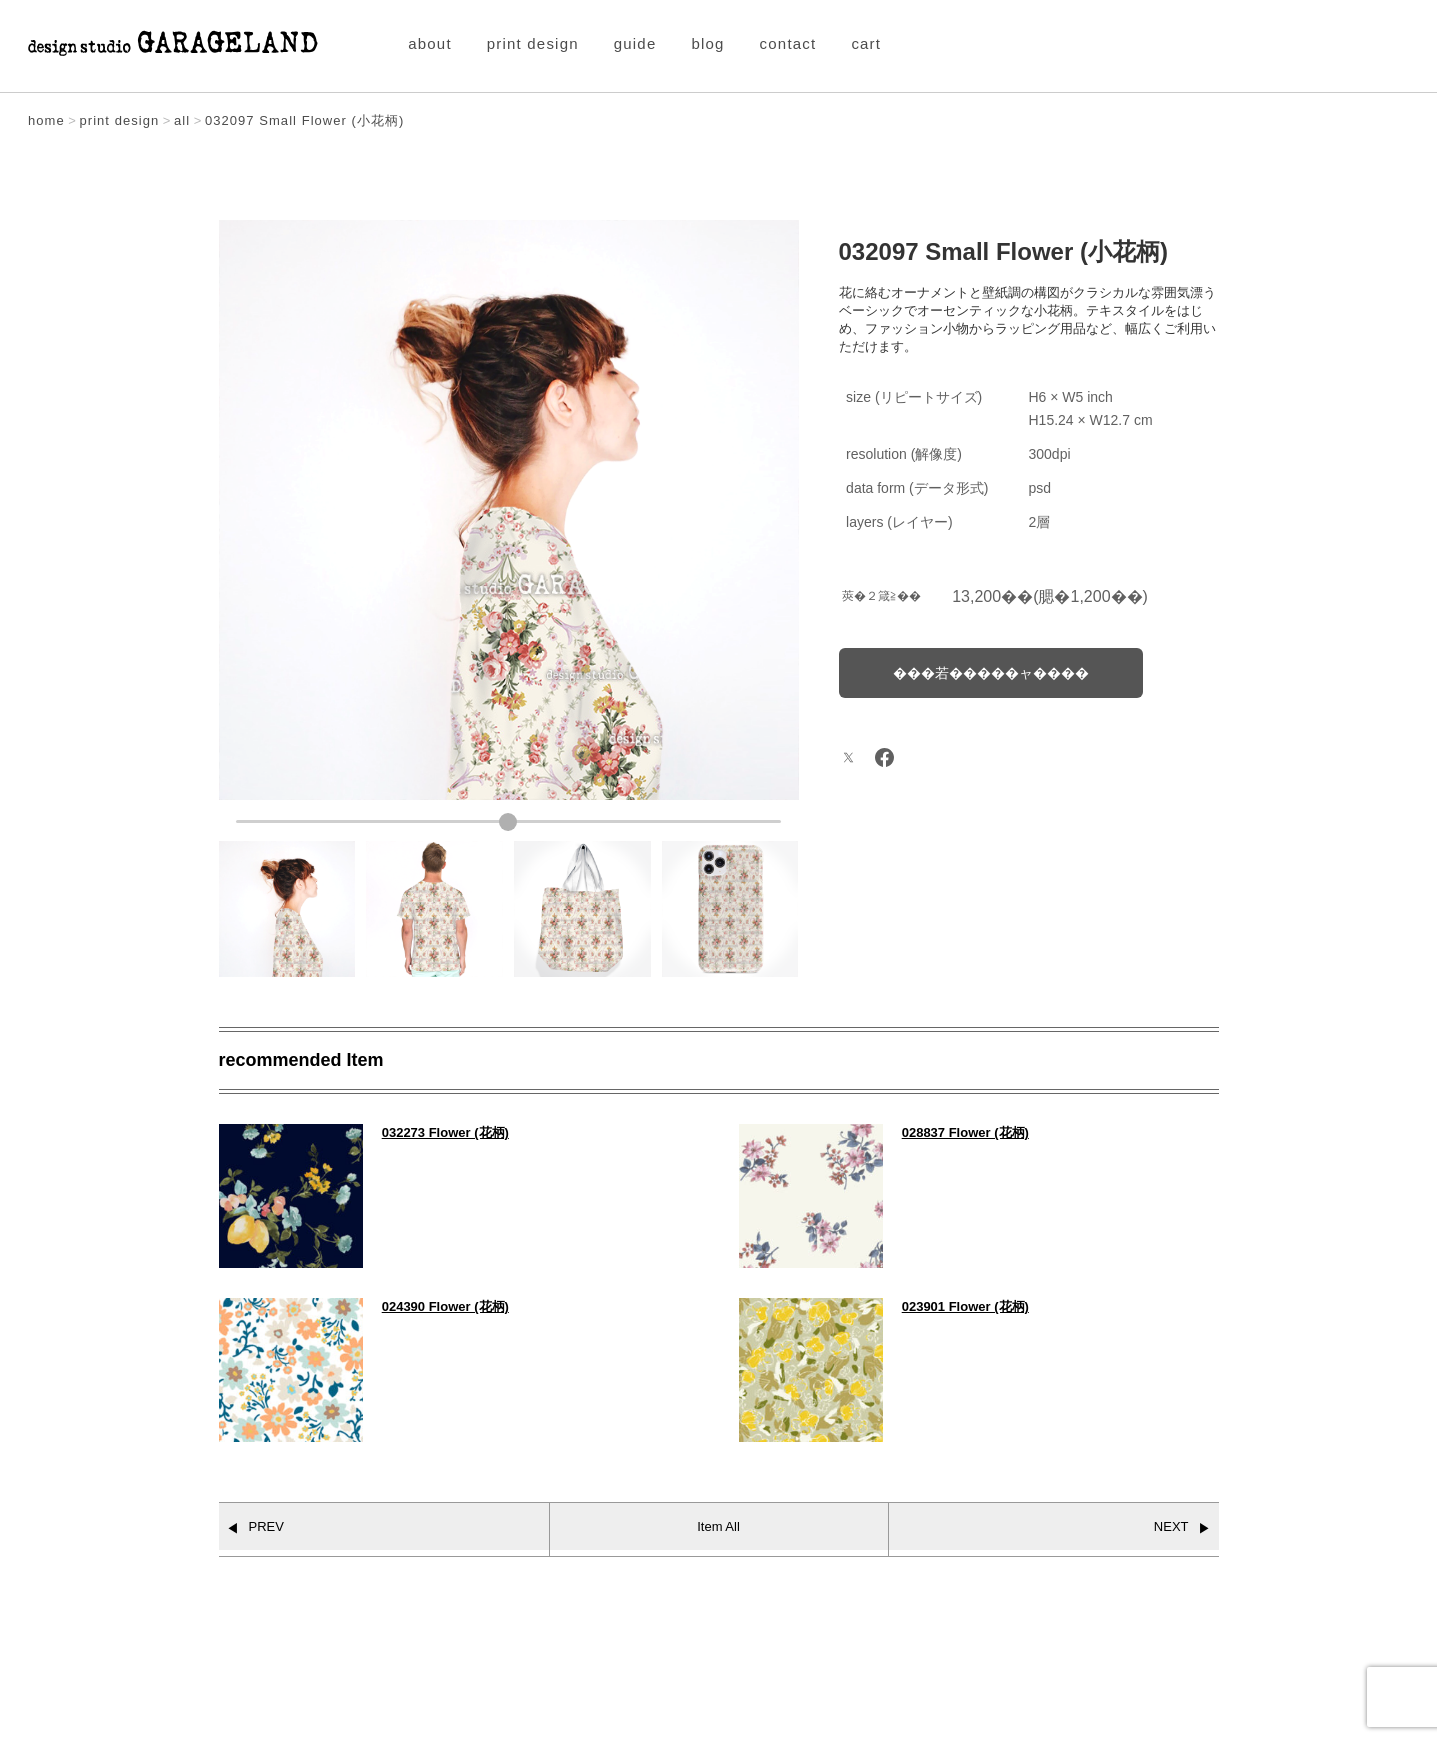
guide (635, 43)
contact (788, 43)
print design (533, 43)
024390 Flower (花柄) (445, 1306)
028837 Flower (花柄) (965, 1132)
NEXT (1171, 1526)
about (430, 43)
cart (866, 43)
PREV (266, 1526)
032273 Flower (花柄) (445, 1132)
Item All (718, 1526)
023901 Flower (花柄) (965, 1306)
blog (707, 43)
